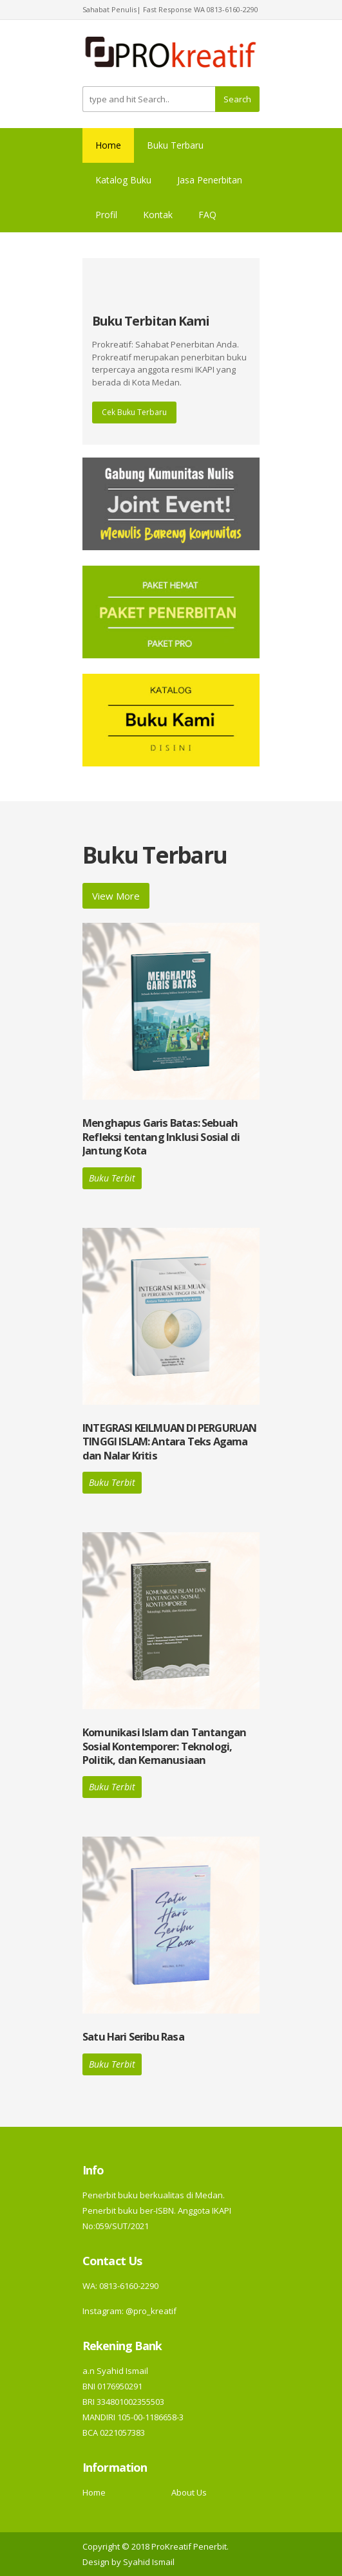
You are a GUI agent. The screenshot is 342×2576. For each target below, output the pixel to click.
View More (116, 895)
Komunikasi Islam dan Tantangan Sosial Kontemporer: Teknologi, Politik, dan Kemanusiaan (164, 1746)
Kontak (158, 214)
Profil (106, 214)
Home (108, 145)
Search (237, 99)
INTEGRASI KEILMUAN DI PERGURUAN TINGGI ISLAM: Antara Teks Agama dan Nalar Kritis (169, 1441)
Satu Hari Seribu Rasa (133, 2036)
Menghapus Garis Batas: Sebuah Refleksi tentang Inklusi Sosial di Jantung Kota (161, 1136)
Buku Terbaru (175, 145)
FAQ (207, 214)
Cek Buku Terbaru (134, 412)
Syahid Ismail (149, 2562)
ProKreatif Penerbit (189, 2546)
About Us (189, 2492)
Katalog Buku (123, 180)
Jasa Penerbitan (209, 180)
